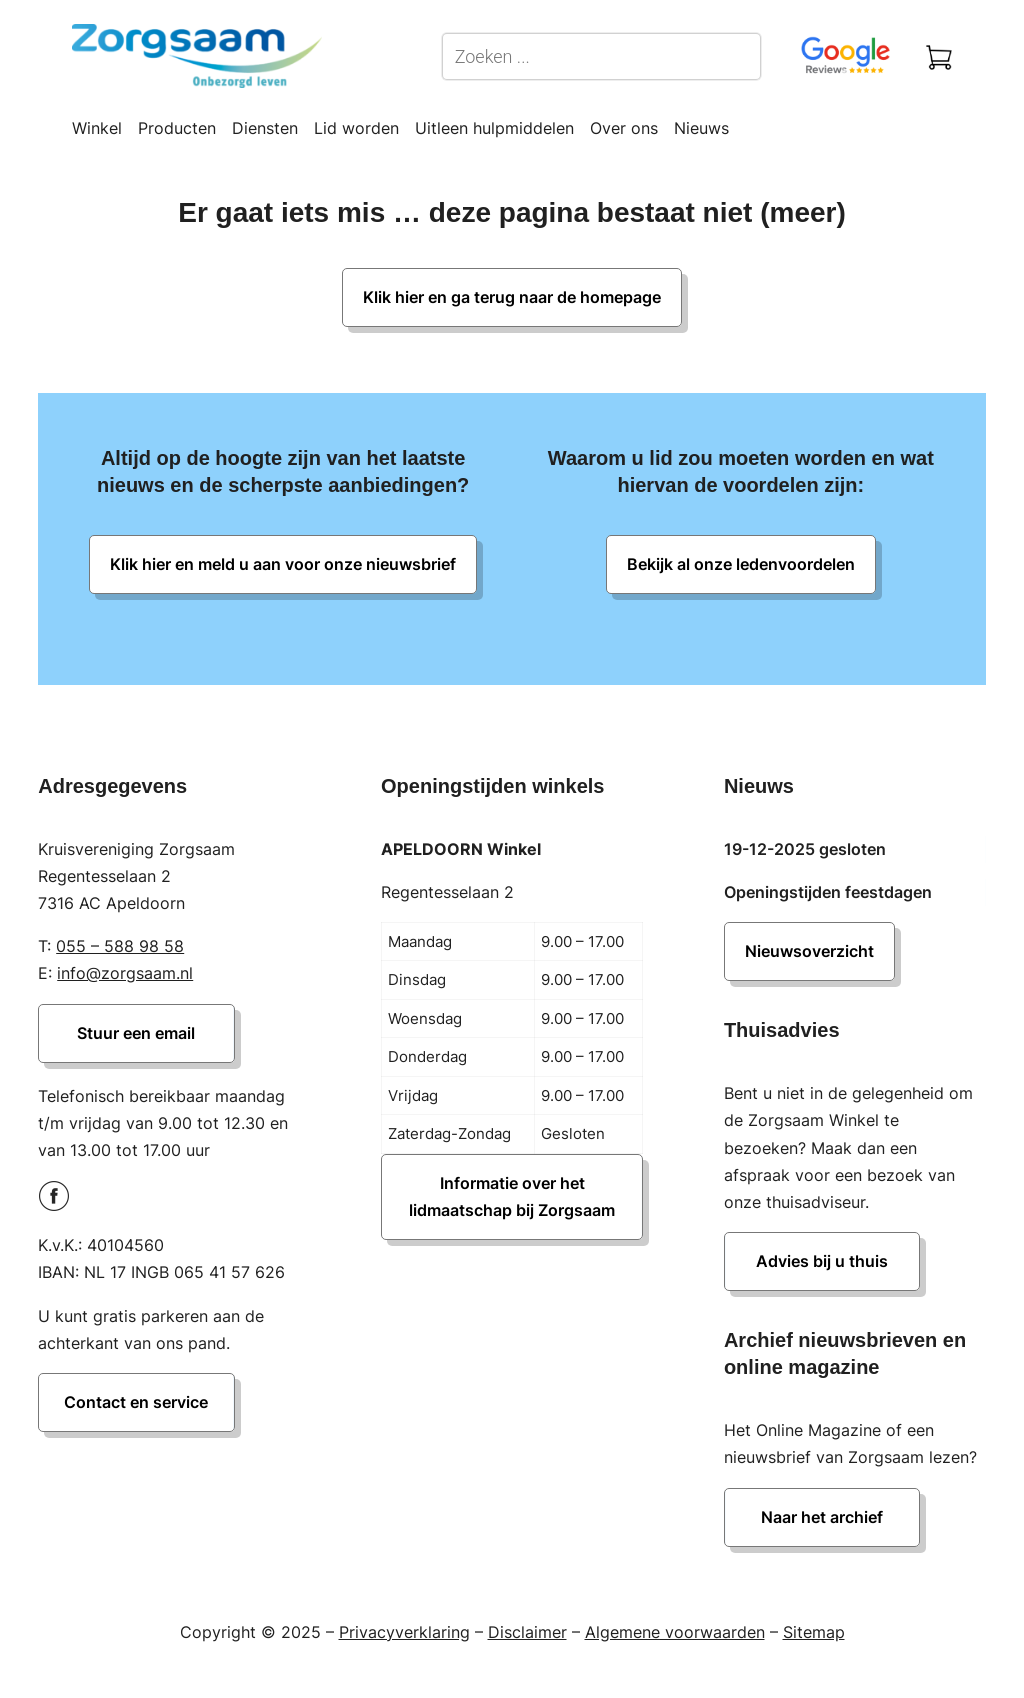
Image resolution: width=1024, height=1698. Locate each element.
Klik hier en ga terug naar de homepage (512, 297)
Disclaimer (527, 1632)
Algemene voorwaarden (675, 1632)
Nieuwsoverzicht (809, 951)
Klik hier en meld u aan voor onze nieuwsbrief (283, 564)
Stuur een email (136, 1033)
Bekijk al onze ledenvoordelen (741, 564)
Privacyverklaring (404, 1632)
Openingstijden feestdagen (828, 892)
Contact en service (136, 1402)
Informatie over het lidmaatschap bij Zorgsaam (512, 1196)
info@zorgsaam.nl (125, 973)
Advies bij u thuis (822, 1261)
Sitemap (814, 1632)
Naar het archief (822, 1517)
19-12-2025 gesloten (805, 849)
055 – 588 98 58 (120, 946)
